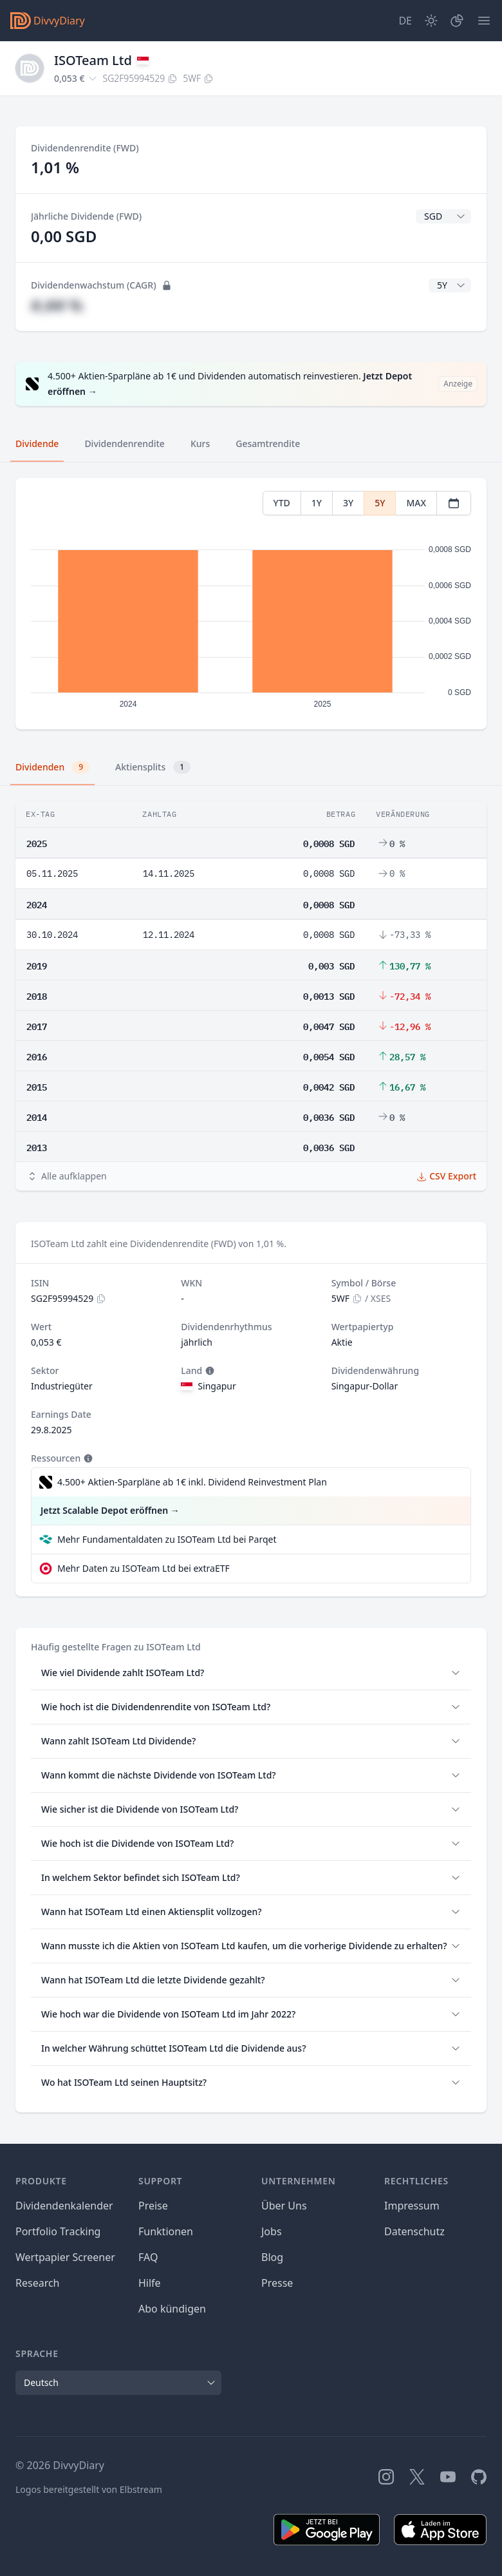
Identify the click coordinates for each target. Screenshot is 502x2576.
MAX (416, 503)
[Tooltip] (208, 1371)
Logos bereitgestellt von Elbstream (88, 2489)
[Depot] (457, 20)
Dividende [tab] (37, 443)
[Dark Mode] (431, 20)
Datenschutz (414, 2231)
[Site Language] (405, 20)
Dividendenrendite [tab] (124, 443)
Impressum (412, 2206)
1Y (316, 503)
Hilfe (149, 2283)
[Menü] (484, 20)
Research (37, 2283)
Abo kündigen (172, 2309)
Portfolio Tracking (57, 2231)
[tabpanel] (251, 604)
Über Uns (284, 2206)
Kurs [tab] (200, 443)
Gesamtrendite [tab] (268, 443)
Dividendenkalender (64, 2206)
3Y (348, 503)
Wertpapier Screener (65, 2257)
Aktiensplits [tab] (153, 767)
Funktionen (165, 2231)
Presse (277, 2283)
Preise (153, 2206)
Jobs (271, 2231)
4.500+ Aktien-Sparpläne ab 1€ (192, 1482)
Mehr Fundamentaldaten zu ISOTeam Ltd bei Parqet (166, 1539)
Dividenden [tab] (52, 767)
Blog (272, 2257)
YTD (282, 503)
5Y (380, 503)
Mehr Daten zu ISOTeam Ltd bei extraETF (143, 1568)
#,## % (56, 305)
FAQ (148, 2257)
